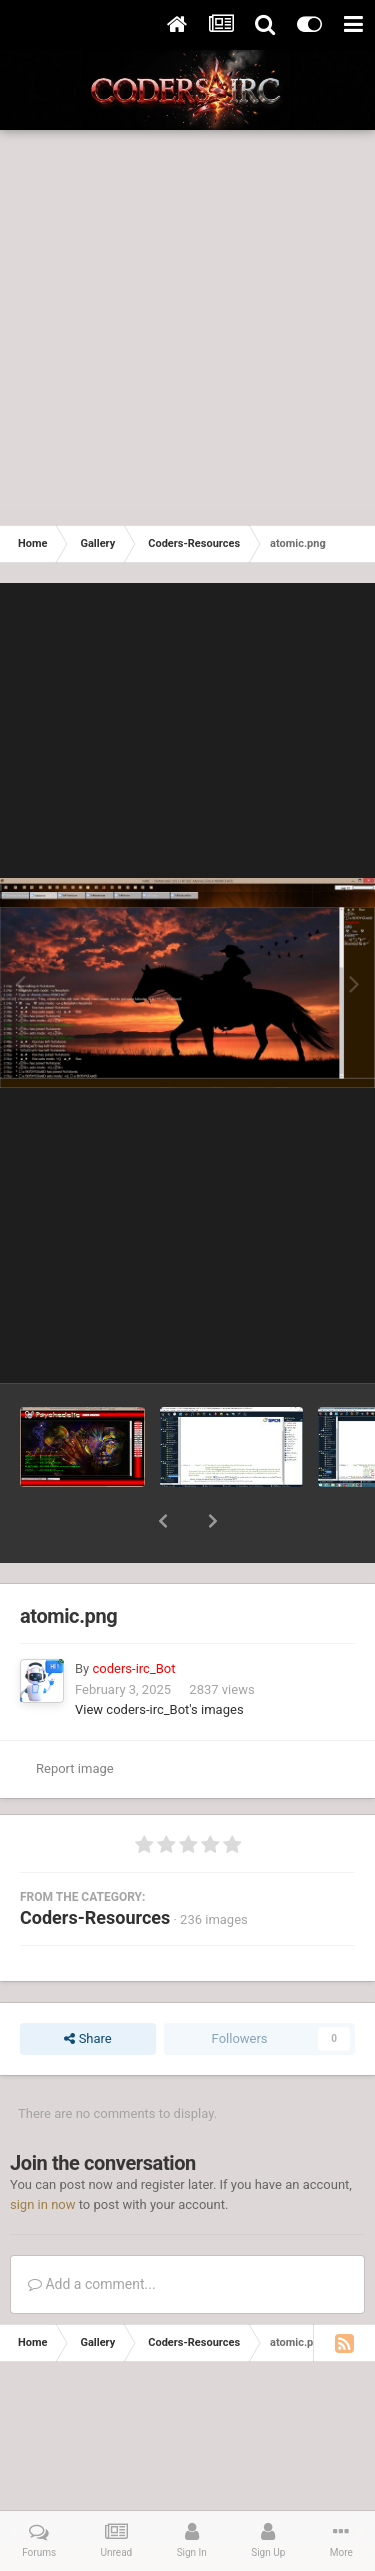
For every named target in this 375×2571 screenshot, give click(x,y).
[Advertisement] (187, 327)
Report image (75, 1768)
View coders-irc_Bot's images (159, 1709)
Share (87, 2039)
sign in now (43, 2204)
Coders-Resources (95, 1917)
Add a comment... (92, 2284)
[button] (163, 1521)
